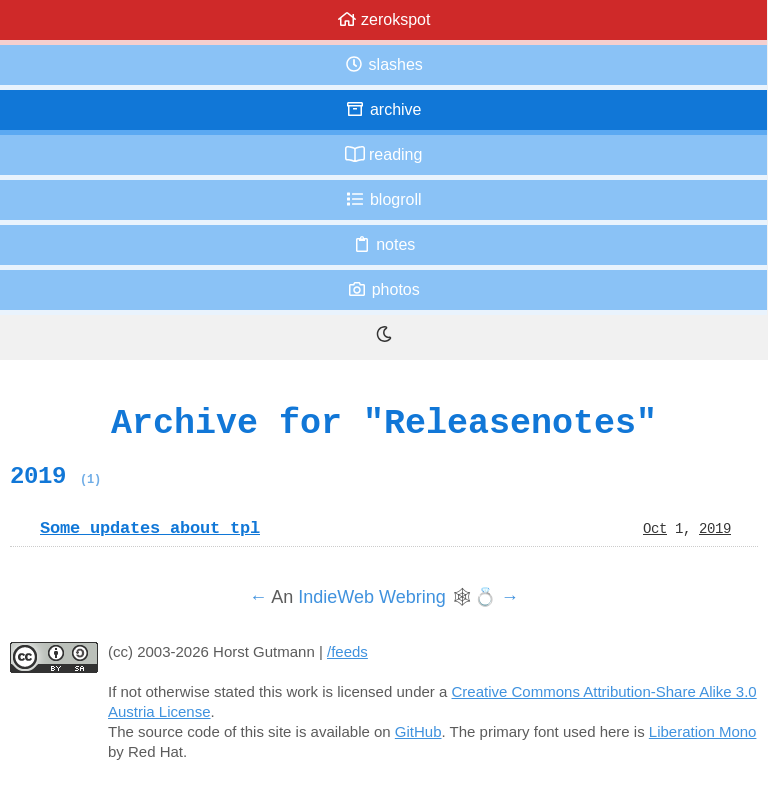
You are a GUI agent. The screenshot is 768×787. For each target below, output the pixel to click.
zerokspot (384, 19)
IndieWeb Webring (371, 597)
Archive (383, 109)
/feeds (347, 651)
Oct (655, 528)
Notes (384, 244)
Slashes (383, 64)
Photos (383, 289)
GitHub (418, 731)
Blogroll (383, 199)
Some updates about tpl (150, 528)
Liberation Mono (703, 731)
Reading (384, 154)
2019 (55, 476)
